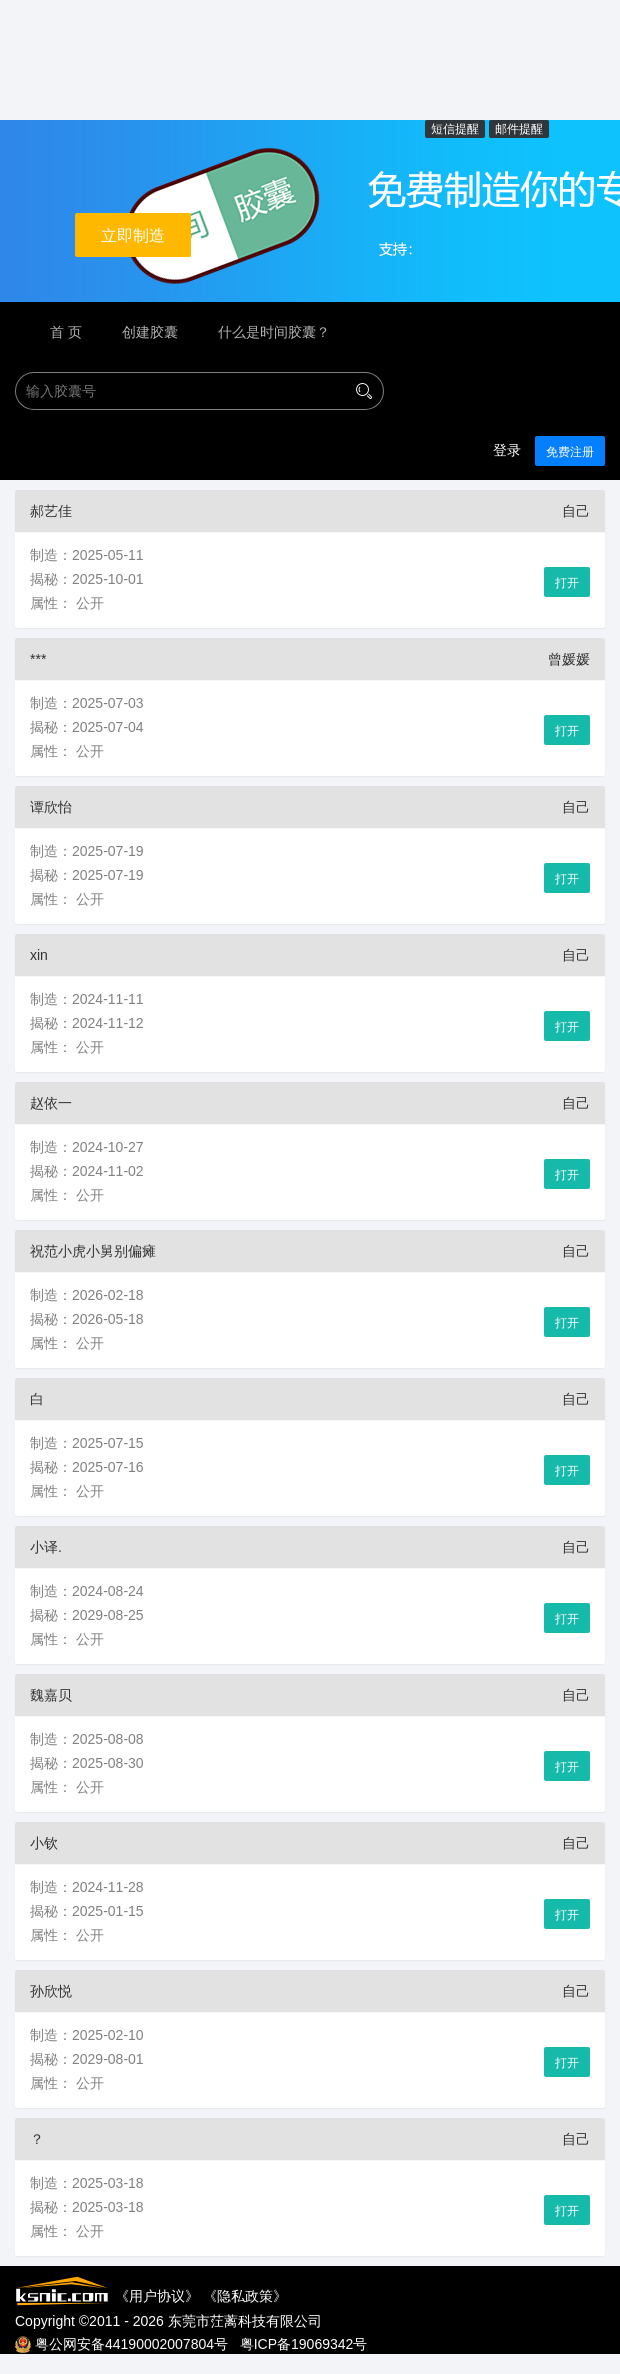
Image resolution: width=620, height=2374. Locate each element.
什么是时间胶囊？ (274, 332)
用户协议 (157, 2296)
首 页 (66, 332)
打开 (567, 583)
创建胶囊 (150, 332)
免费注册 (570, 452)
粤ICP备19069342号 (304, 2344)
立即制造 (133, 235)
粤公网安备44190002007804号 (131, 2344)
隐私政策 (245, 2296)
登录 (507, 450)
